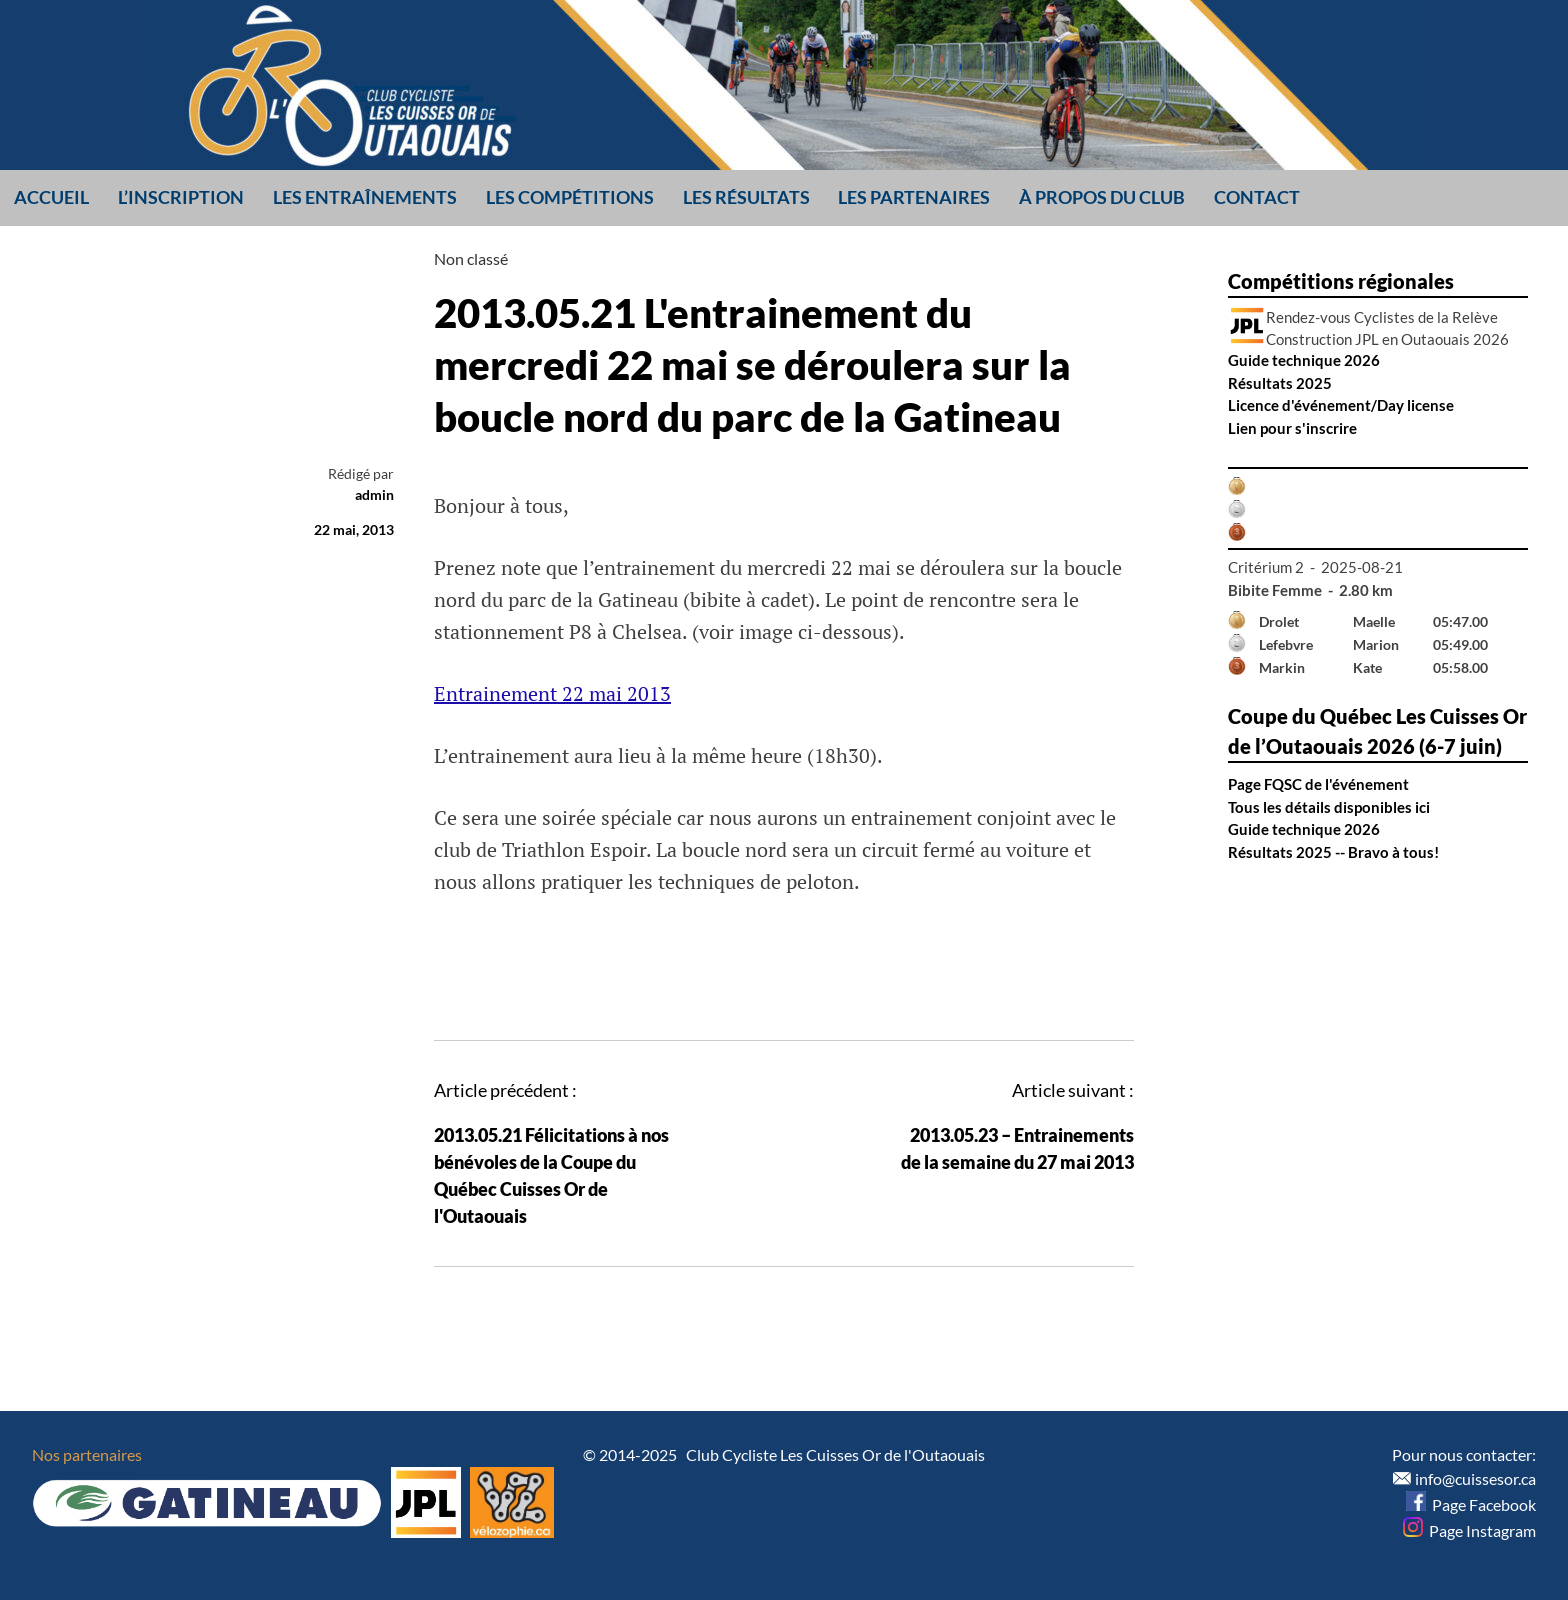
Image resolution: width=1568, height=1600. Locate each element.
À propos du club (1102, 197)
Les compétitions (570, 197)
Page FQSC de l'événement (1318, 784)
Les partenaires (914, 197)
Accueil (51, 197)
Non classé (471, 258)
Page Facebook (1471, 1504)
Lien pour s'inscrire (1292, 428)
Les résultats (746, 197)
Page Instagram (1469, 1530)
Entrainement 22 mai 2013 (552, 693)
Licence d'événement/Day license (1341, 405)
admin (374, 494)
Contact (1257, 197)
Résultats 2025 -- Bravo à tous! (1333, 852)
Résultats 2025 (1280, 383)
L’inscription (181, 197)
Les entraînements (365, 197)
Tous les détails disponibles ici (1329, 807)
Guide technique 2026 (1304, 360)
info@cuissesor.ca (1475, 1478)
